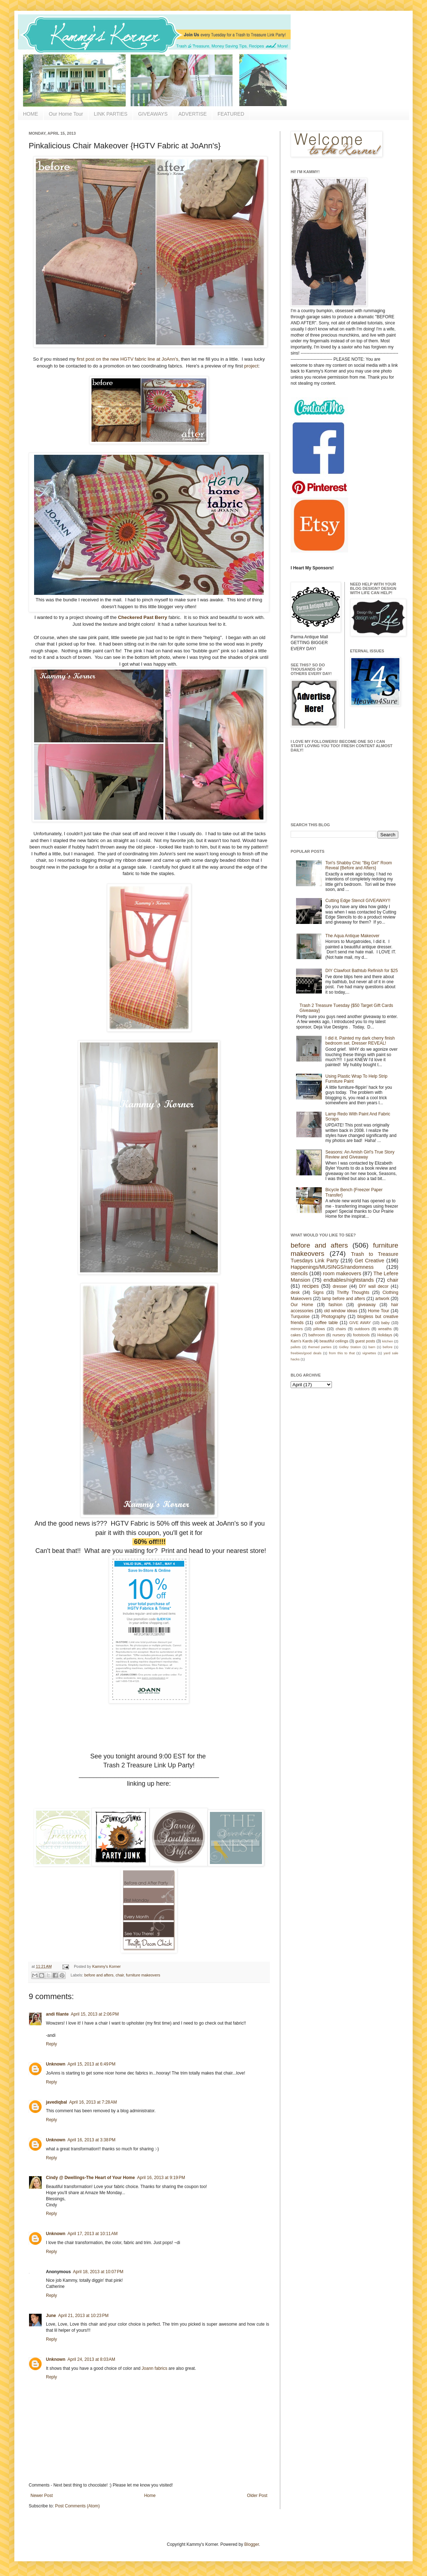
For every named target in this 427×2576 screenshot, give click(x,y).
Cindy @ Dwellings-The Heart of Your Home (90, 2177)
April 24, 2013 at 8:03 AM (91, 2359)
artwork (382, 1298)
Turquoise (300, 1316)
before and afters (99, 1975)
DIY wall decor (373, 1286)
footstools (361, 1335)
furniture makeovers (143, 1975)
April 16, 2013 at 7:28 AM (93, 2102)
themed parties (319, 1347)
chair (120, 1975)
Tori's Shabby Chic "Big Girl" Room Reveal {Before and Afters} (358, 865)
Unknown (55, 2064)
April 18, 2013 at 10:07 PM (98, 2271)
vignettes (369, 1353)
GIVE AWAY (360, 1323)
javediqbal (56, 2102)
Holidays (384, 1335)
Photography (333, 1316)
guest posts (365, 1341)
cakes (296, 1335)
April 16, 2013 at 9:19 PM (161, 2177)
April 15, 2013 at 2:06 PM (95, 2014)
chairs (341, 1329)
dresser (340, 1286)
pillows (319, 1329)
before (388, 1347)
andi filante (57, 2014)
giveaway (367, 1304)
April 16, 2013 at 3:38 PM (91, 2139)
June (51, 2315)
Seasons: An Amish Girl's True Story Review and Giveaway (359, 1155)
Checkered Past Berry (142, 617)
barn (372, 1347)
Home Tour (378, 1310)
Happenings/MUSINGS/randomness (332, 1267)
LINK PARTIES (110, 114)
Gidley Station (350, 1347)
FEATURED (230, 114)
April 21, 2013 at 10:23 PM (83, 2315)
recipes (310, 1286)
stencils (299, 1273)
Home (150, 2495)
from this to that (342, 1353)
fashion (336, 1304)
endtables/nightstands (349, 1280)
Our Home (302, 1304)
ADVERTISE (192, 114)
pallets (296, 1347)
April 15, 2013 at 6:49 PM (91, 2064)
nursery (339, 1335)
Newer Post (41, 2495)
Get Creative (369, 1260)
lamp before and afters (343, 1298)
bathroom (317, 1335)
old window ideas (340, 1310)
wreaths (385, 1329)
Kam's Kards (302, 1341)
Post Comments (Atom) (77, 2505)
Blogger (251, 2544)
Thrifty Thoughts (353, 1292)
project (251, 366)
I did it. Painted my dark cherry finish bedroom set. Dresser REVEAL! (360, 1041)
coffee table (326, 1322)
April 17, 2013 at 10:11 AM (92, 2233)
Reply (51, 2044)
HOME (30, 114)
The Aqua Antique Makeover (352, 935)
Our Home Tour (66, 114)
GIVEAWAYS (153, 114)
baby (385, 1323)
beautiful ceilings (334, 1341)
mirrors (297, 1329)
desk (295, 1292)
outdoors (362, 1329)
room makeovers (342, 1273)
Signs (318, 1292)
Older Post (257, 2495)
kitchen (387, 1341)
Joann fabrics (154, 2368)
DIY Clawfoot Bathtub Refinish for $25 (361, 970)
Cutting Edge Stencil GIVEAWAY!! (357, 900)
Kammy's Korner (106, 1966)
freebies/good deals (306, 1353)
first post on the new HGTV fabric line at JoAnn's (127, 359)
